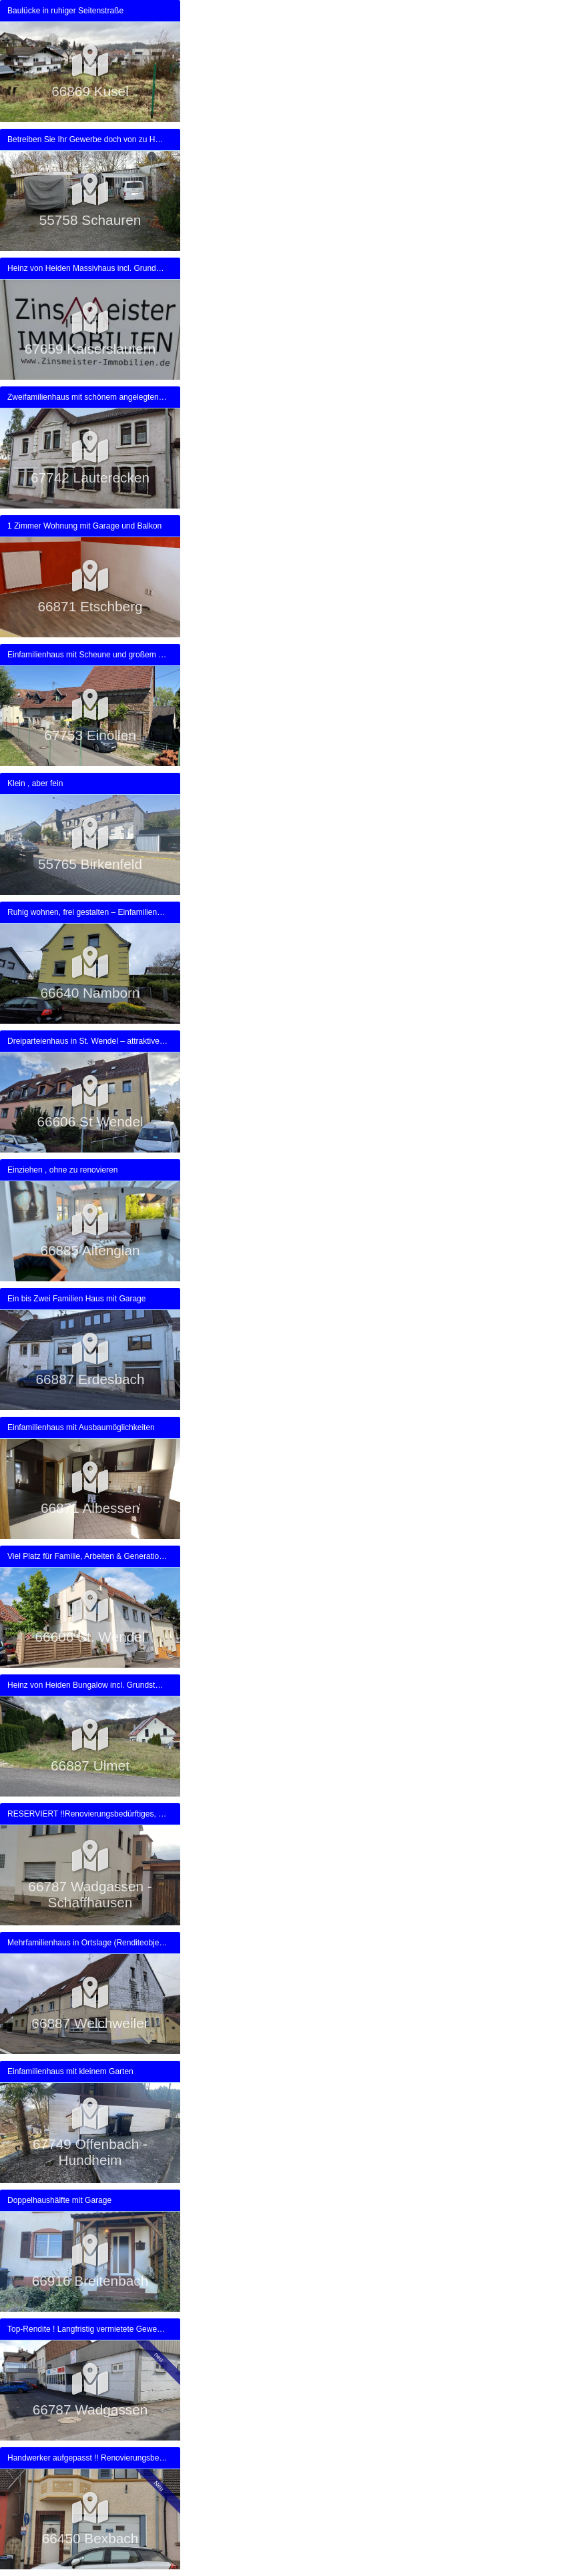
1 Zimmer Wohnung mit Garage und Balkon (84, 526)
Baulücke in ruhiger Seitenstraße (65, 10)
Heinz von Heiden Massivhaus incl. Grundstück (87, 268)
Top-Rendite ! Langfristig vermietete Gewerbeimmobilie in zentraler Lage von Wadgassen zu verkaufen (87, 2329)
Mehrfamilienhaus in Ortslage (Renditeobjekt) (87, 1942)
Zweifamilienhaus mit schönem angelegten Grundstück (87, 397)
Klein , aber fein (35, 783)
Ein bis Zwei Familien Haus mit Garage (76, 1298)
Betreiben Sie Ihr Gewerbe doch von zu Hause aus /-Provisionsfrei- (87, 139)
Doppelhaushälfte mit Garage (59, 2200)
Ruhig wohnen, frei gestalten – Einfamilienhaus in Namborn (87, 912)
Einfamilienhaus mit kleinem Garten (70, 2071)
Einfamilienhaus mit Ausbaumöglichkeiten (81, 1427)
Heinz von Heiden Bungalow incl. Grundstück (87, 1685)
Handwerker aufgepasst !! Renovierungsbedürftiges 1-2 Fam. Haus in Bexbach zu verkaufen (87, 2458)
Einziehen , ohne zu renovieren (62, 1170)
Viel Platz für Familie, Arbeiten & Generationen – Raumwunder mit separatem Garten (87, 1556)
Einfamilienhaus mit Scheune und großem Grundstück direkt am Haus (87, 654)
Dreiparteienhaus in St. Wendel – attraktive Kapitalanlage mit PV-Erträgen (87, 1041)
